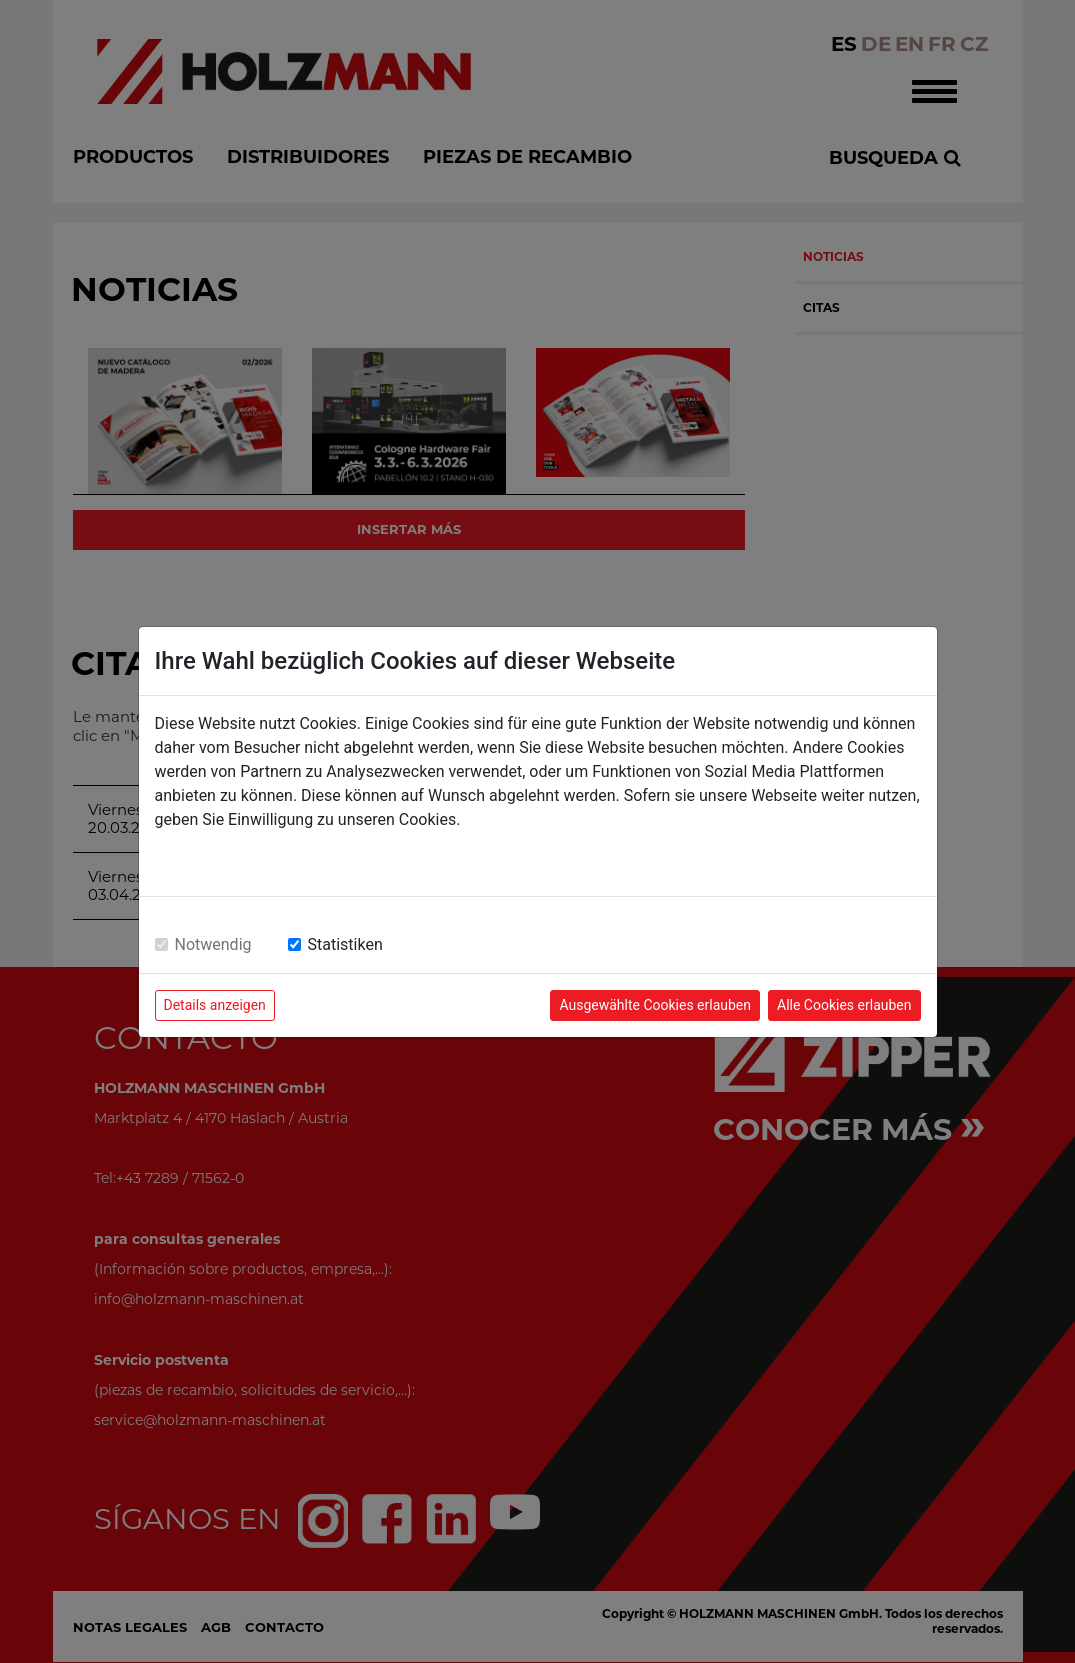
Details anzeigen (215, 1005)
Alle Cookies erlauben (844, 1005)
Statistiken (345, 944)
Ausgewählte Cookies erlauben (655, 1005)
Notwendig (213, 944)
